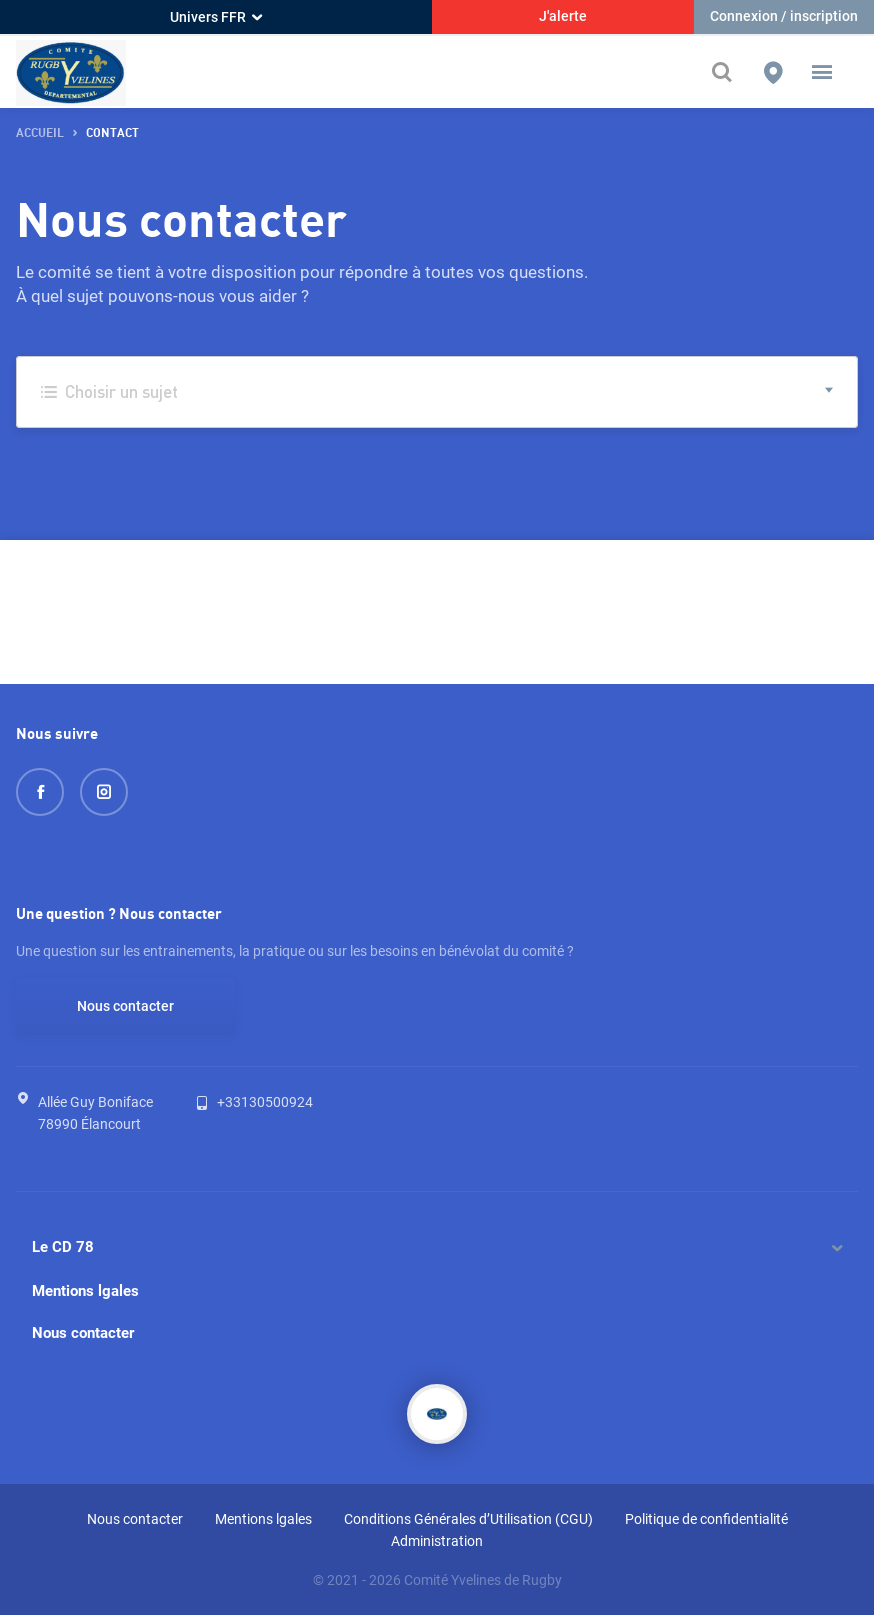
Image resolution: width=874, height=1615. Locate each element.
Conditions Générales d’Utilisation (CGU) (468, 1519)
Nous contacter (125, 1006)
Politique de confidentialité (706, 1519)
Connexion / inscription (784, 16)
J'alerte (563, 16)
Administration (437, 1541)
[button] (822, 72)
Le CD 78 (63, 1247)
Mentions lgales (85, 1291)
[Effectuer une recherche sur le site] (727, 72)
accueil (40, 133)
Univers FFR (216, 17)
